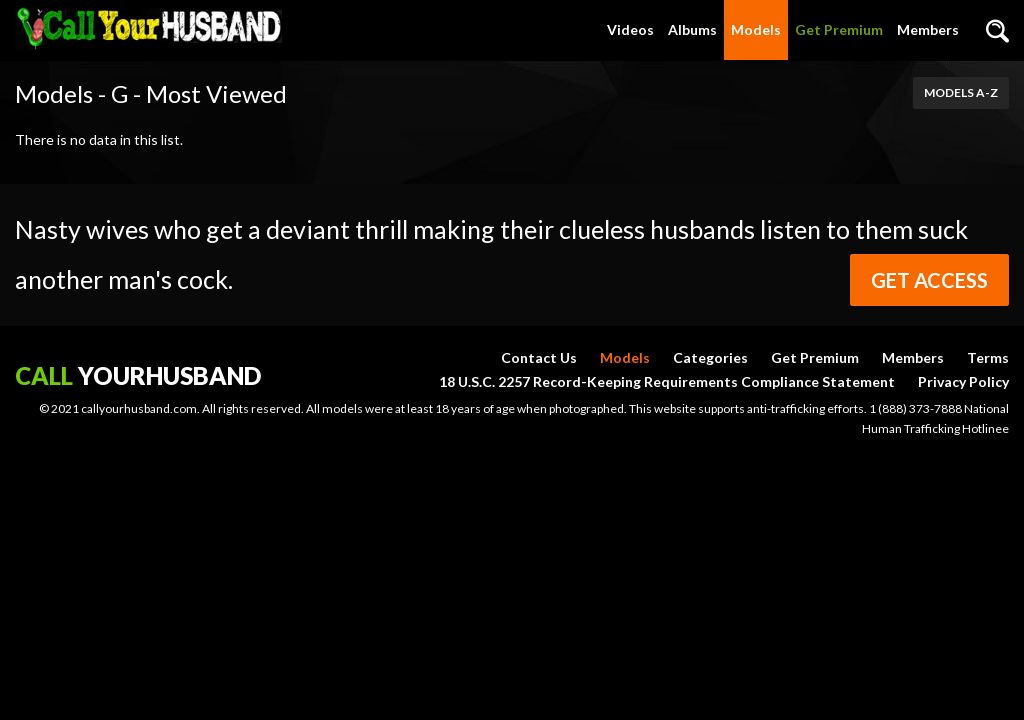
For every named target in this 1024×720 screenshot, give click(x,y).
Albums (692, 29)
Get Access (929, 280)
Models (756, 29)
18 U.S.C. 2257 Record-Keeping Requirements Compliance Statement (667, 381)
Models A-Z (961, 92)
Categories (710, 357)
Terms (988, 357)
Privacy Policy (963, 381)
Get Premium (839, 29)
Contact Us (539, 357)
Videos (630, 29)
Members (928, 29)
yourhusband (138, 375)
